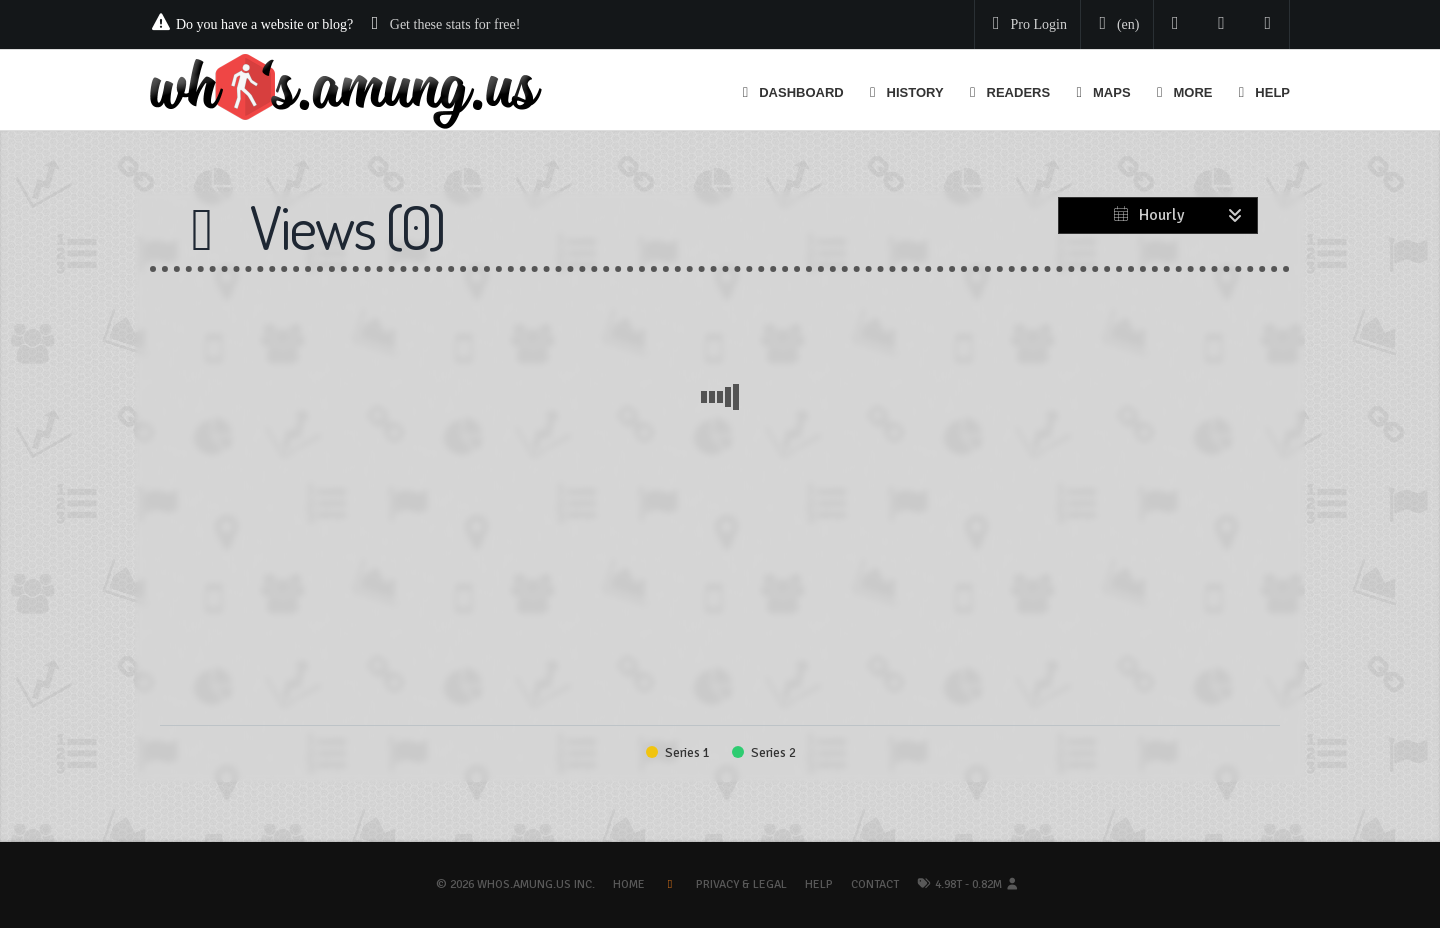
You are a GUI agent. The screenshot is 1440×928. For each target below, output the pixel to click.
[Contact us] (1268, 24)
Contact (875, 884)
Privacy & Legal (741, 884)
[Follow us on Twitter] (1175, 24)
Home (629, 884)
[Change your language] (1115, 25)
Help (819, 884)
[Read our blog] (1221, 24)
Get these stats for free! (455, 24)
